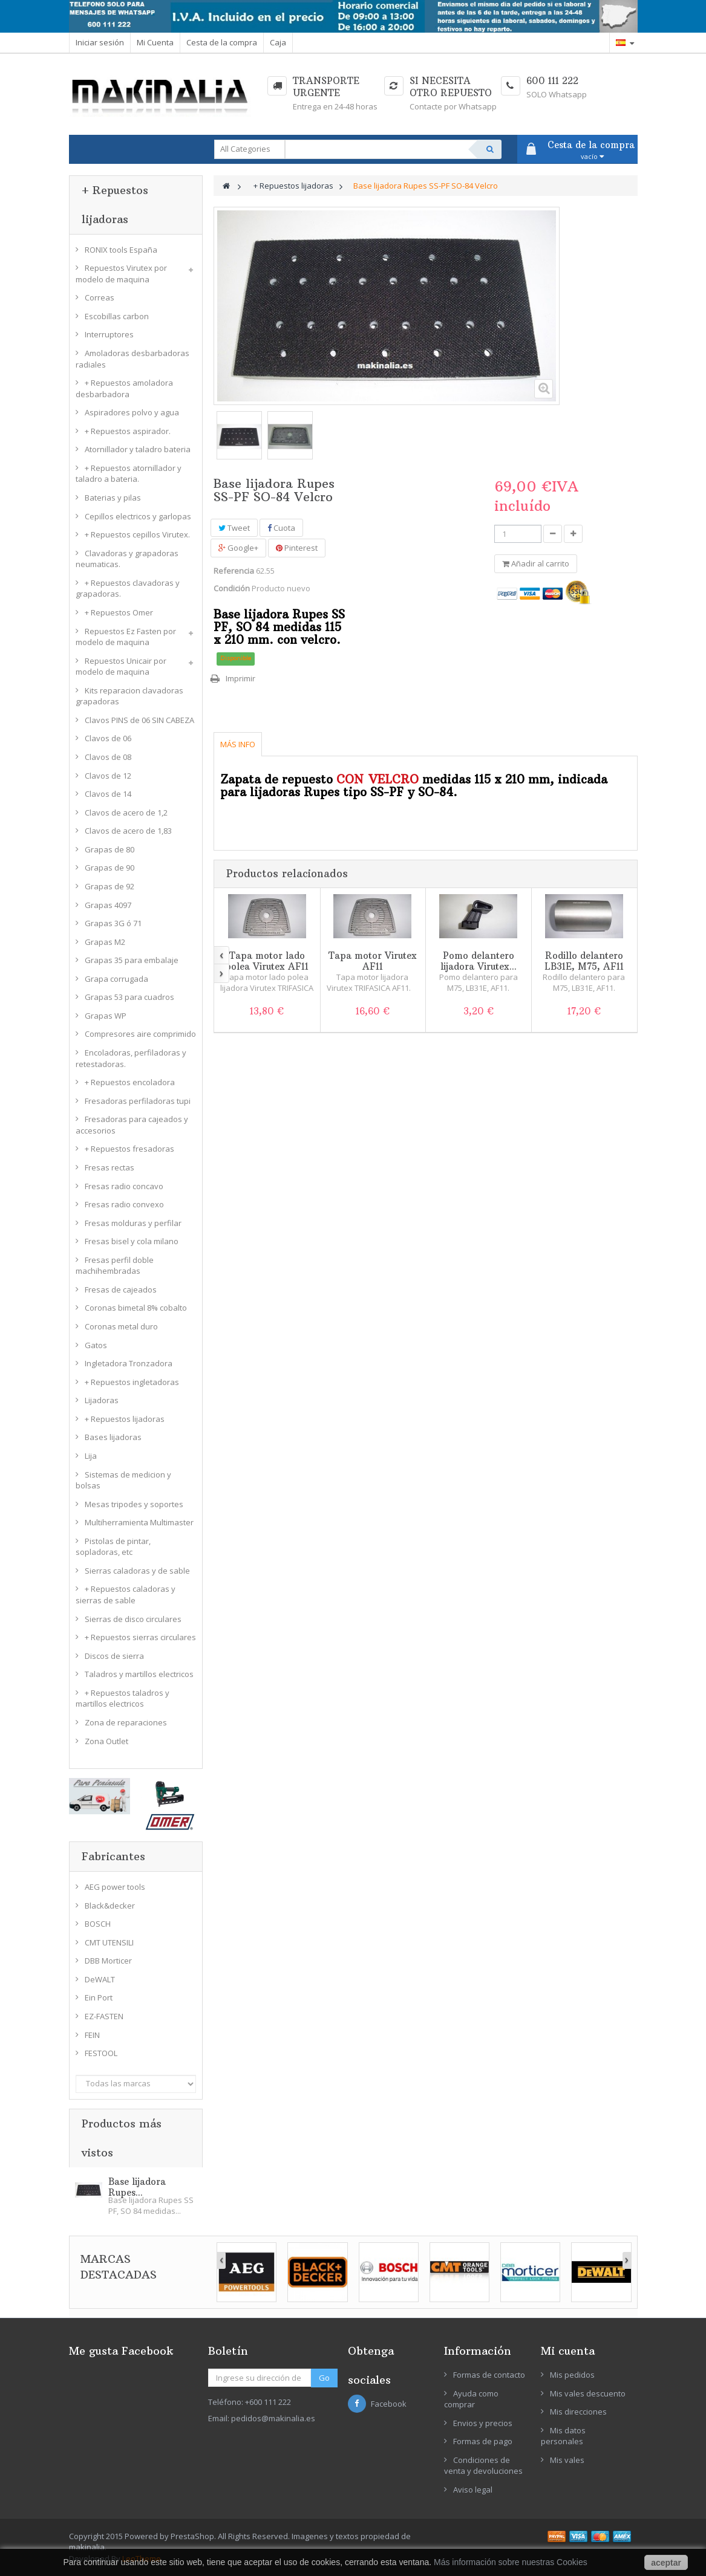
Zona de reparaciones (126, 1722)
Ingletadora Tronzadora (128, 1363)
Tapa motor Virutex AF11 (372, 961)
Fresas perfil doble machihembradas (115, 1265)
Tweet (234, 527)
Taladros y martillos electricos (139, 1674)
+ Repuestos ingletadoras (132, 1382)
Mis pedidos (572, 2374)
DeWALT (100, 1979)
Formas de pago (482, 2441)
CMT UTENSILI (109, 1942)
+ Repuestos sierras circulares (140, 1637)
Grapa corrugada (116, 978)
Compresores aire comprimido (140, 1033)
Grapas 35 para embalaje (131, 960)
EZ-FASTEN (104, 2016)
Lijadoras (102, 1400)
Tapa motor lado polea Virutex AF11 (267, 961)
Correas (99, 297)
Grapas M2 (105, 941)
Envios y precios (482, 2423)
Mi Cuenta (155, 42)
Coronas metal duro (121, 1326)
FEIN (92, 2034)
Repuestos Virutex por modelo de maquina (121, 273)
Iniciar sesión (100, 42)
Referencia (234, 570)
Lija (91, 1455)
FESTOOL (101, 2053)
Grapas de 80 (109, 849)
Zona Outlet (106, 1741)
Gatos (96, 1345)
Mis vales (567, 2459)
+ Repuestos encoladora (130, 1082)
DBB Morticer (108, 1960)
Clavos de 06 (108, 738)
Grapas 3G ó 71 (113, 923)
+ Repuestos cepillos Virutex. (137, 534)
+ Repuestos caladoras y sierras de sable (125, 1594)
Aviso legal (472, 2489)
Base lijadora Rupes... (137, 2187)
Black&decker (110, 1905)
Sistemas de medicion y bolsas (123, 1480)
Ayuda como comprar (471, 2399)
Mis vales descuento (588, 2393)
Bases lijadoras (113, 1437)
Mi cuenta (568, 2351)
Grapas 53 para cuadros (129, 996)
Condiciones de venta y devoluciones (483, 2465)
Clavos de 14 (108, 793)
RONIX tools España (121, 249)
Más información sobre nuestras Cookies (510, 2562)
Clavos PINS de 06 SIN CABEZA (139, 720)
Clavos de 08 (108, 756)
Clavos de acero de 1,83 (128, 830)
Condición (232, 588)
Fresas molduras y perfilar (133, 1223)
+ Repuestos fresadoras (129, 1148)
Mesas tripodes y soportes (134, 1504)
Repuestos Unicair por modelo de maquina (121, 666)
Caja (278, 42)
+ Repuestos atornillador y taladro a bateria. (128, 473)
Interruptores (109, 334)
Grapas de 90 (109, 867)
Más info (237, 744)
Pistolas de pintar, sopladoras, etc (113, 1547)
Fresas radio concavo (124, 1186)
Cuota (281, 527)
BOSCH (98, 1923)
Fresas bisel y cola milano (131, 1241)
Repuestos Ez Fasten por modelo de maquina (126, 637)
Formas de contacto (489, 2374)
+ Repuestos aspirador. (128, 431)
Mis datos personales (563, 2436)
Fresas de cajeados (121, 1289)
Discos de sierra (114, 1655)
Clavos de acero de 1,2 (126, 812)
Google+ (238, 547)
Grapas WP (105, 1015)
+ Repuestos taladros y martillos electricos (122, 1698)
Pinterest (297, 547)
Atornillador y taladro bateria (138, 449)
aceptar (666, 2563)
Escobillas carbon (117, 316)
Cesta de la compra (221, 42)
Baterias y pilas (113, 497)
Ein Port (99, 1997)
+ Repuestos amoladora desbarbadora (124, 388)
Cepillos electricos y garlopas (138, 516)
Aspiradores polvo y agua (132, 412)
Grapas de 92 (109, 886)
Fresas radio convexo (124, 1204)
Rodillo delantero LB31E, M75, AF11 (584, 961)
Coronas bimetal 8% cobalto (136, 1307)
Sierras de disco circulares (133, 1619)
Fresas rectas (109, 1167)
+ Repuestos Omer (119, 612)
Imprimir (240, 678)
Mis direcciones (578, 2411)
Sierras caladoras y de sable (137, 1570)
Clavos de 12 (108, 775)
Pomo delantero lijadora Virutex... (478, 961)
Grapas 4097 (108, 905)
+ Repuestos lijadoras (125, 1418)
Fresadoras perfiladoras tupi (138, 1100)
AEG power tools (115, 1886)
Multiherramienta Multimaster (139, 1522)
